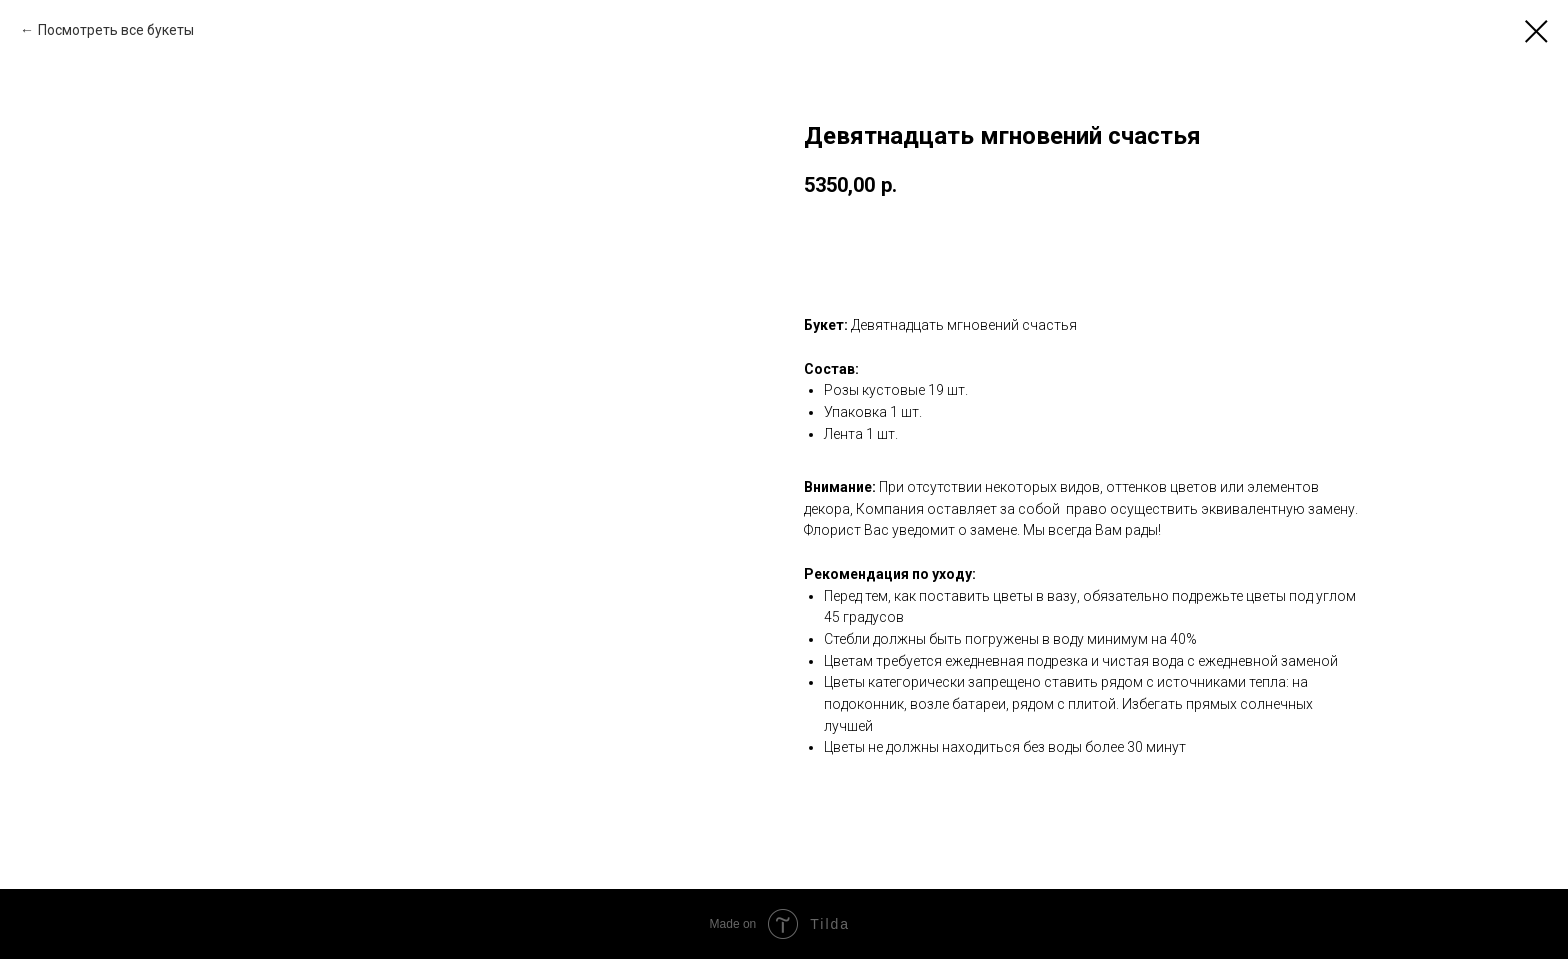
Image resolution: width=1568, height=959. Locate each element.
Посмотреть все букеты (116, 30)
